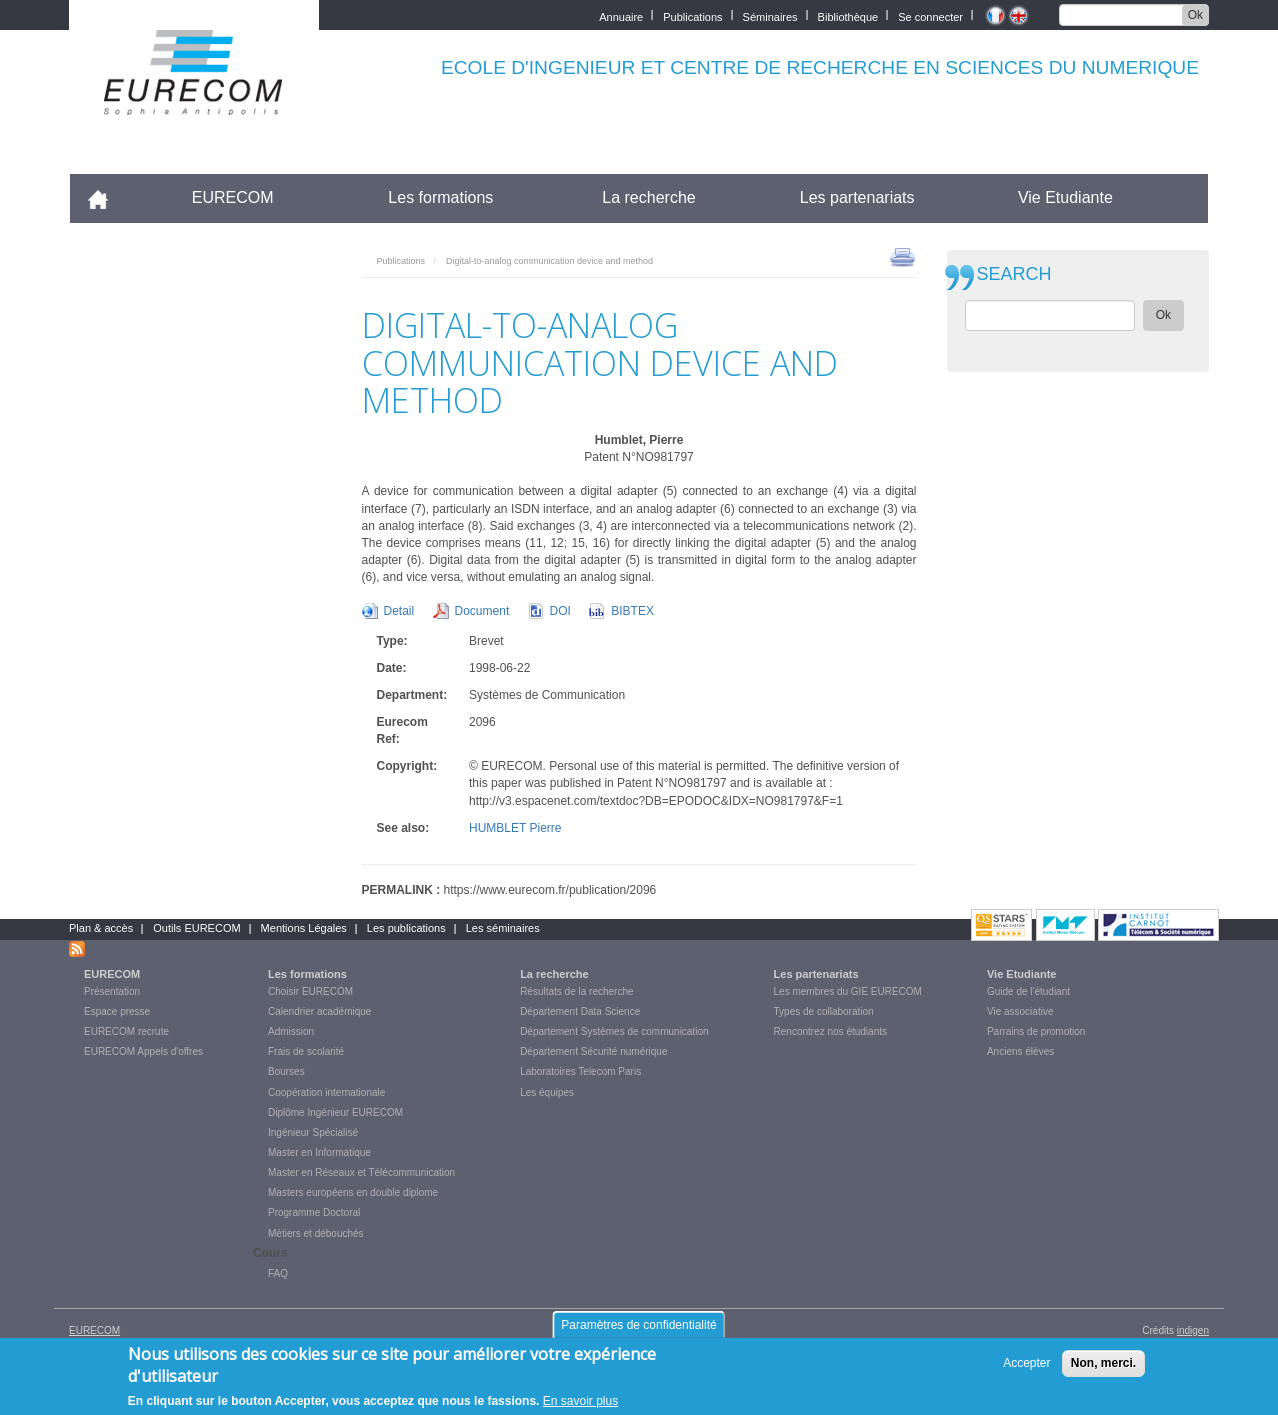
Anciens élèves (1020, 1051)
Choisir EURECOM (310, 991)
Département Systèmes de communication (614, 1031)
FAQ (278, 1273)
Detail (399, 611)
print (902, 256)
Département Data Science (580, 1011)
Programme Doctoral (314, 1212)
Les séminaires (503, 928)
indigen (1193, 1330)
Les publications (406, 928)
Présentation (112, 991)
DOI (560, 611)
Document (482, 611)
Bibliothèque (848, 15)
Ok (1195, 15)
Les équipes (547, 1092)
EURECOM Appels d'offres (143, 1051)
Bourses (286, 1071)
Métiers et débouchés (316, 1233)
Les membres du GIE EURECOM (848, 991)
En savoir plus (580, 1401)
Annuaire (621, 15)
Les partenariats (857, 197)
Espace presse (117, 1011)
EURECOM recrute (126, 1031)
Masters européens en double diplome (353, 1192)
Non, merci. (1103, 1363)
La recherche (648, 197)
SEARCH (1014, 274)
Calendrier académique (319, 1011)
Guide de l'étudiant (1028, 991)
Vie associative (1020, 1011)
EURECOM (233, 197)
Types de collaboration (824, 1011)
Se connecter (930, 15)
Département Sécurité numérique (593, 1051)
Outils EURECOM (196, 928)
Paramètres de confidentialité (638, 1325)
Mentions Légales (304, 928)
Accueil (106, 197)
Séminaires (770, 15)
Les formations (440, 197)
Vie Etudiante (1065, 197)
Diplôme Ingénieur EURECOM (335, 1112)
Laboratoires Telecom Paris (580, 1071)
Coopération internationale (326, 1092)
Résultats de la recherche (576, 991)
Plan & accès (101, 928)
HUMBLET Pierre (515, 828)
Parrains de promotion (1036, 1031)
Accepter (1026, 1363)
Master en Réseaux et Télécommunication (361, 1172)
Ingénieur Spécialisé (313, 1132)
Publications (692, 15)
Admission (291, 1031)
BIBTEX (632, 611)
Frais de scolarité (306, 1051)
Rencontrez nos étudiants (830, 1031)
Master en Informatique (319, 1152)
